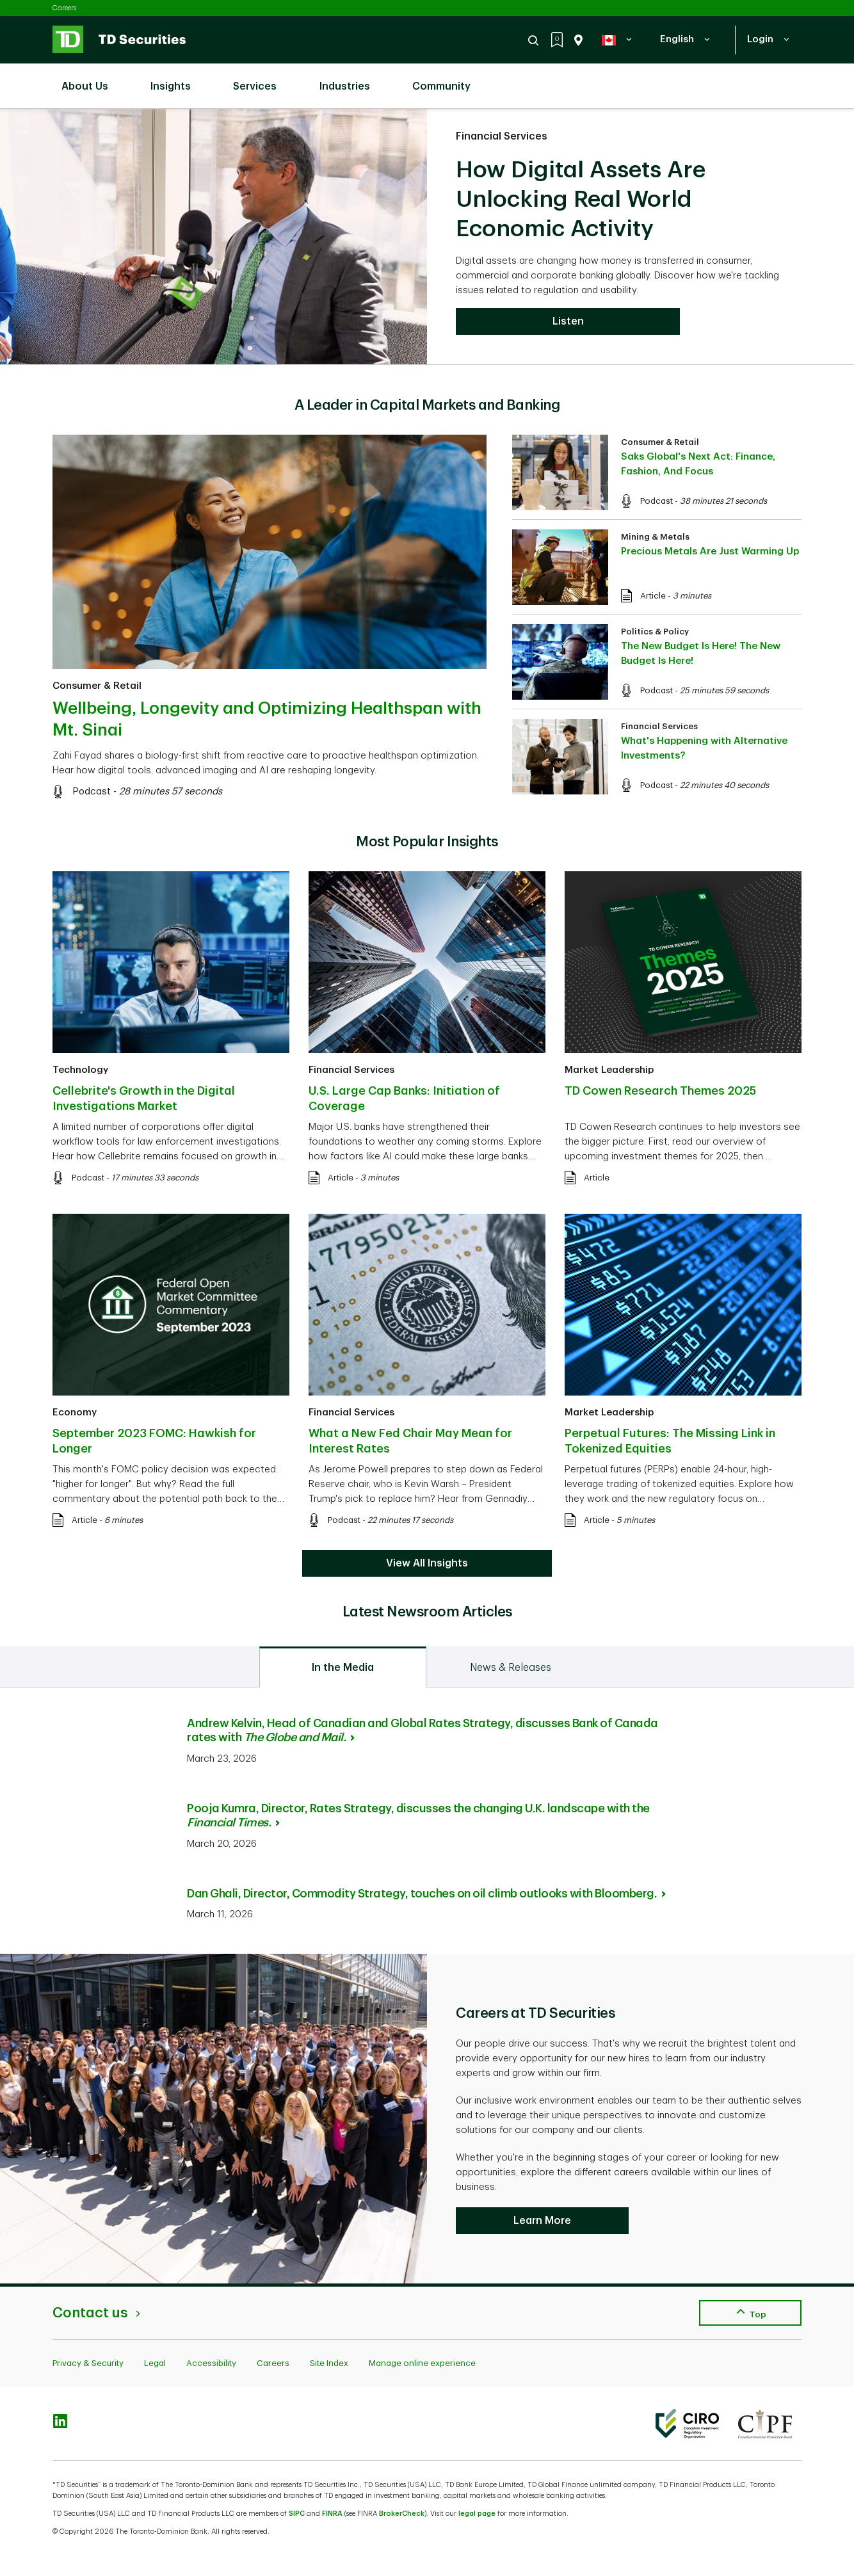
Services (261, 79)
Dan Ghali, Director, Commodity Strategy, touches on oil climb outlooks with (426, 1893)
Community (448, 79)
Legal (155, 2363)
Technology (80, 1070)
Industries (351, 79)
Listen (568, 321)
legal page (476, 2513)
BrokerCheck (401, 2513)
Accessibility (211, 2363)
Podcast (91, 791)
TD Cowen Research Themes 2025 (660, 1091)
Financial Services (501, 136)
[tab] (342, 1666)
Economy (74, 1412)
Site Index (329, 2363)
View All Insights (427, 1563)
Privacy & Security (88, 2363)
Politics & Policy (655, 631)
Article (653, 596)
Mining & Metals (655, 537)
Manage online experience (422, 2363)
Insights (177, 79)
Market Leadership (609, 1070)
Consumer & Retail (96, 686)
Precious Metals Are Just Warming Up (710, 551)
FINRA (332, 2513)
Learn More (542, 2221)
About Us (91, 79)
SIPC (297, 2513)
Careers (64, 8)
